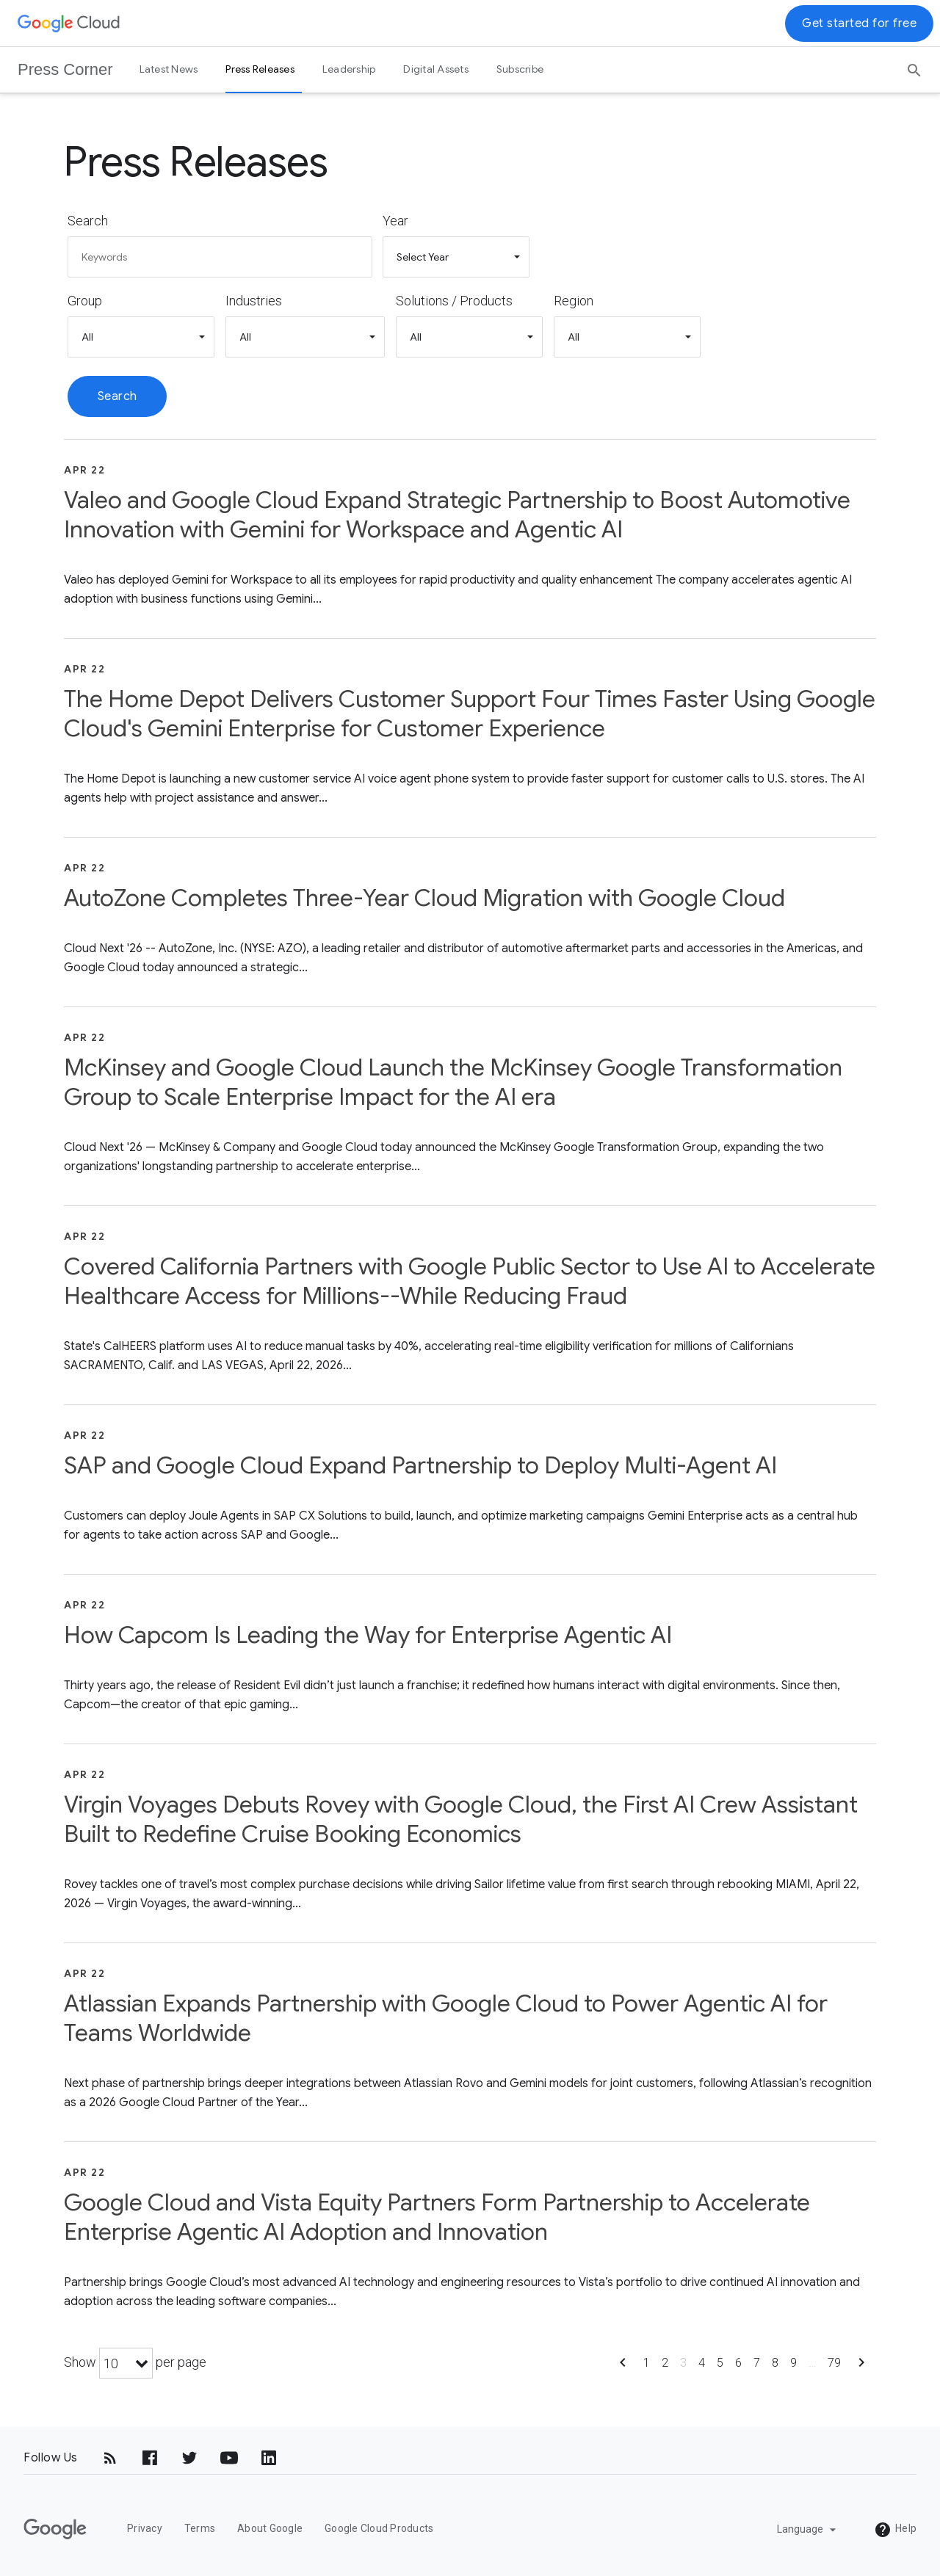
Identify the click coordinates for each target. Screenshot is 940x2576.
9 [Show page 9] (793, 2363)
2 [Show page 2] (665, 2363)
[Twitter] (189, 2458)
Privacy (144, 2528)
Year (395, 220)
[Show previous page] (623, 2367)
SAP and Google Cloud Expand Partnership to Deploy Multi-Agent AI (420, 1465)
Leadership (349, 69)
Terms (199, 2528)
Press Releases (259, 69)
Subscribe (519, 69)
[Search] (914, 65)
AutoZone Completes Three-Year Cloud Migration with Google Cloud (424, 898)
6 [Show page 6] (738, 2363)
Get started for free (859, 23)
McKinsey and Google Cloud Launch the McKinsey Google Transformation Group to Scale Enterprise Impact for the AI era (453, 1082)
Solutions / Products (454, 300)
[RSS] (110, 2458)
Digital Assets (436, 69)
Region (573, 300)
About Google (270, 2528)
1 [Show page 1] (646, 2363)
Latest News (169, 69)
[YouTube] (229, 2458)
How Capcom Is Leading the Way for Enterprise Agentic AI (368, 1635)
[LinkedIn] (269, 2458)
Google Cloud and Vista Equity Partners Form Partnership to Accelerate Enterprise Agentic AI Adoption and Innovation (437, 2217)
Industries (253, 300)
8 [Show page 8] (775, 2363)
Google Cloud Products (379, 2528)
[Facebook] (150, 2458)
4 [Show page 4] (701, 2363)
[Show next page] (861, 2367)
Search (88, 220)
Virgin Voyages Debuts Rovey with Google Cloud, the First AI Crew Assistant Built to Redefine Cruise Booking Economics (461, 1819)
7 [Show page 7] (756, 2363)
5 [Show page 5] (720, 2363)
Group (85, 300)
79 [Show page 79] (834, 2363)
